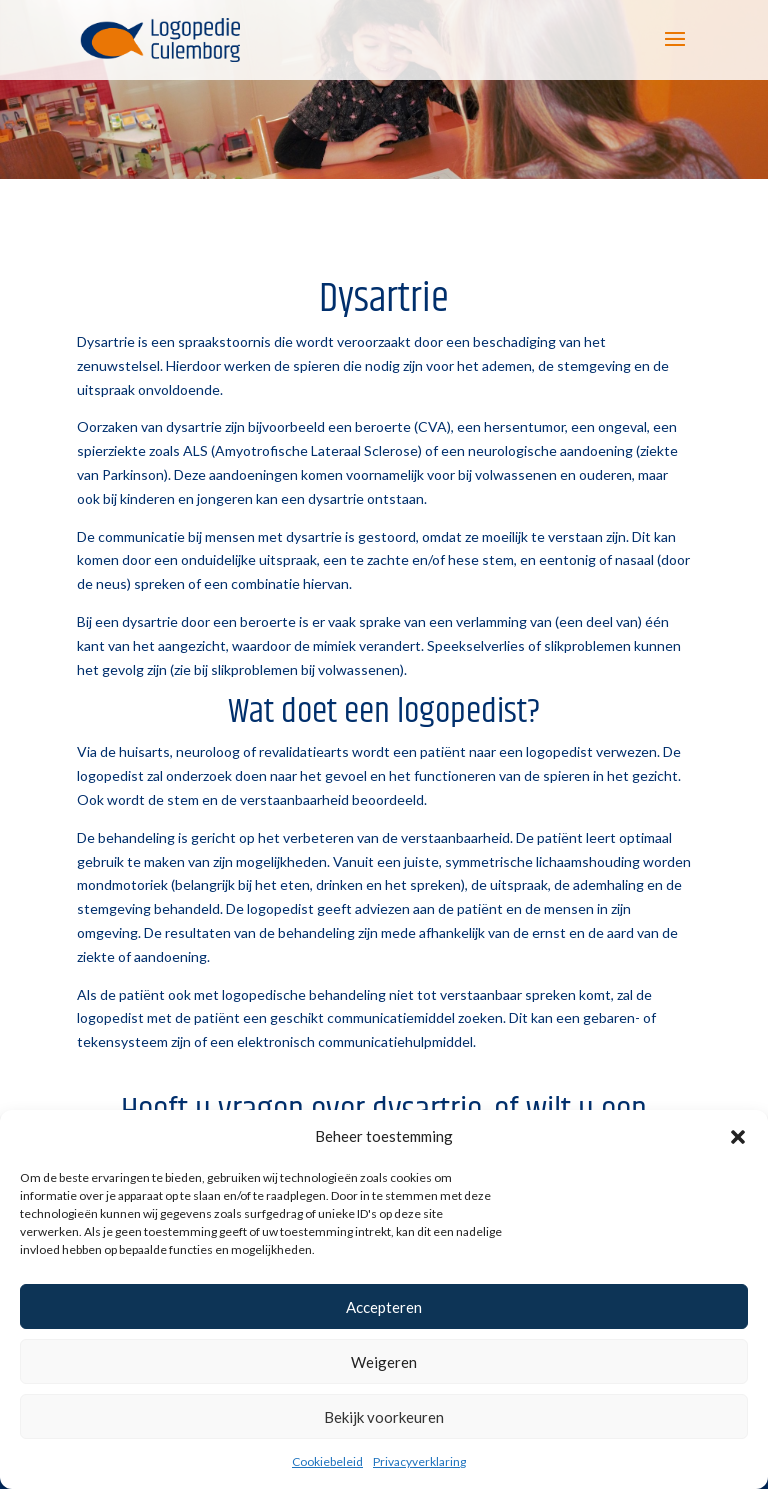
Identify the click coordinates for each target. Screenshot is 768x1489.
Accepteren (384, 1307)
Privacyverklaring (419, 1461)
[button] (738, 1137)
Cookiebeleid (327, 1461)
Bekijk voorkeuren (384, 1417)
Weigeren (384, 1362)
